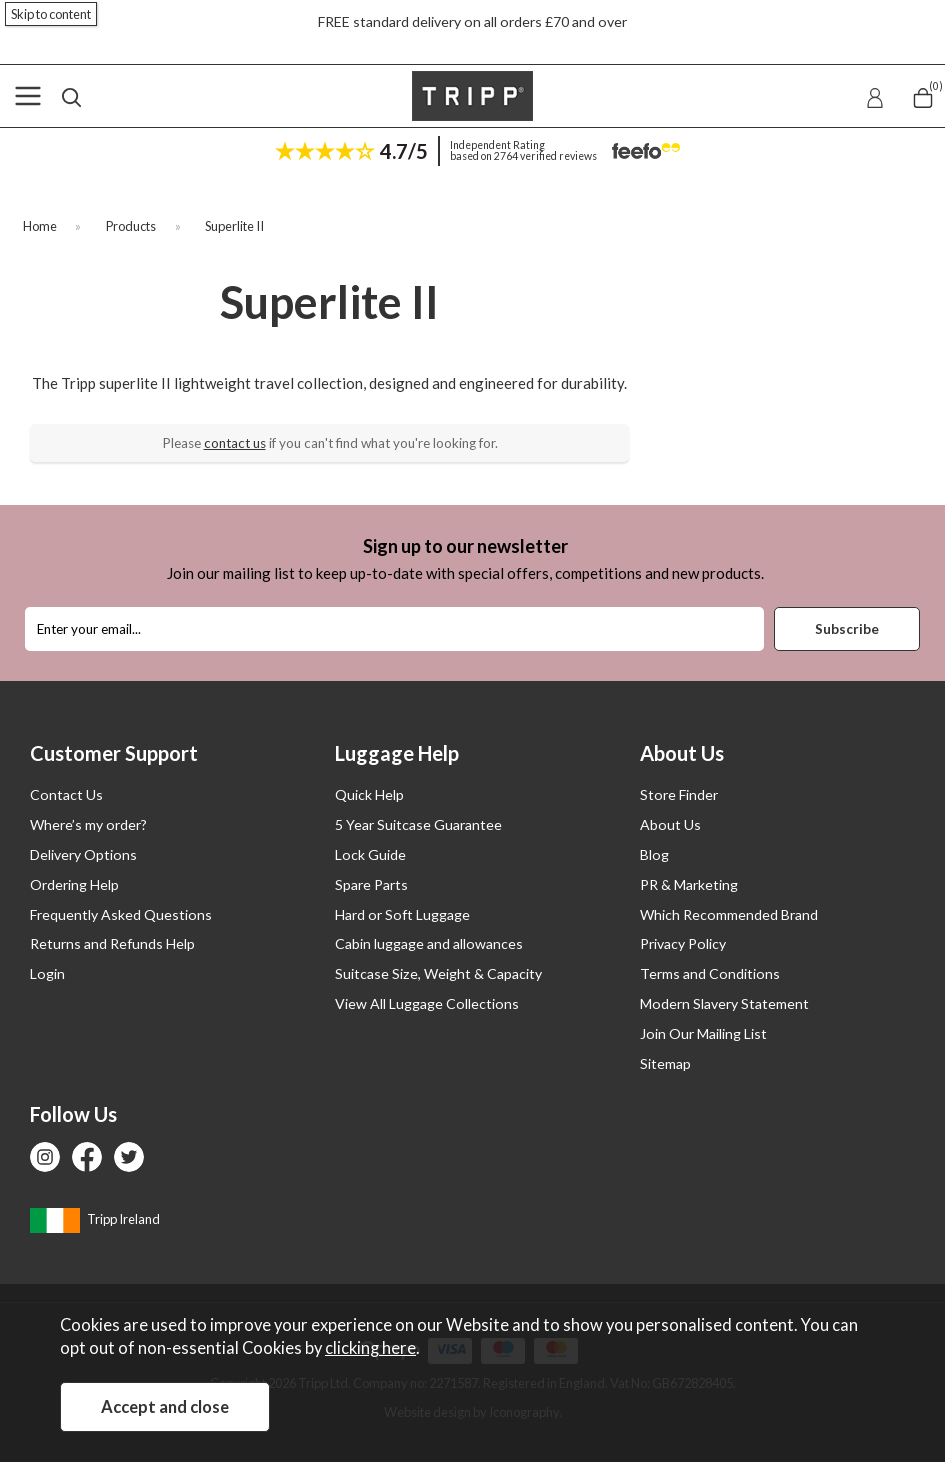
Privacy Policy (683, 943)
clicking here (370, 1348)
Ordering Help (74, 884)
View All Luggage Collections (427, 1003)
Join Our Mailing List (703, 1033)
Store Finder (679, 794)
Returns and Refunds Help (112, 943)
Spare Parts (371, 884)
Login (47, 973)
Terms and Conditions (710, 973)
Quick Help (369, 794)
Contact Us (66, 794)
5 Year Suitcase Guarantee (418, 824)
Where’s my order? (88, 824)
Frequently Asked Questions (121, 914)
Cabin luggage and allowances (429, 943)
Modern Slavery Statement (724, 1003)
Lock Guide (370, 854)
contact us (235, 443)
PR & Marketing (689, 884)
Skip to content (51, 14)
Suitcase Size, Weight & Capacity (438, 973)
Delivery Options (83, 854)
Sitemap (665, 1063)
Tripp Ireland (95, 1219)
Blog (654, 854)
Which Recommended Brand (729, 914)
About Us (670, 824)
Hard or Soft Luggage (402, 914)
